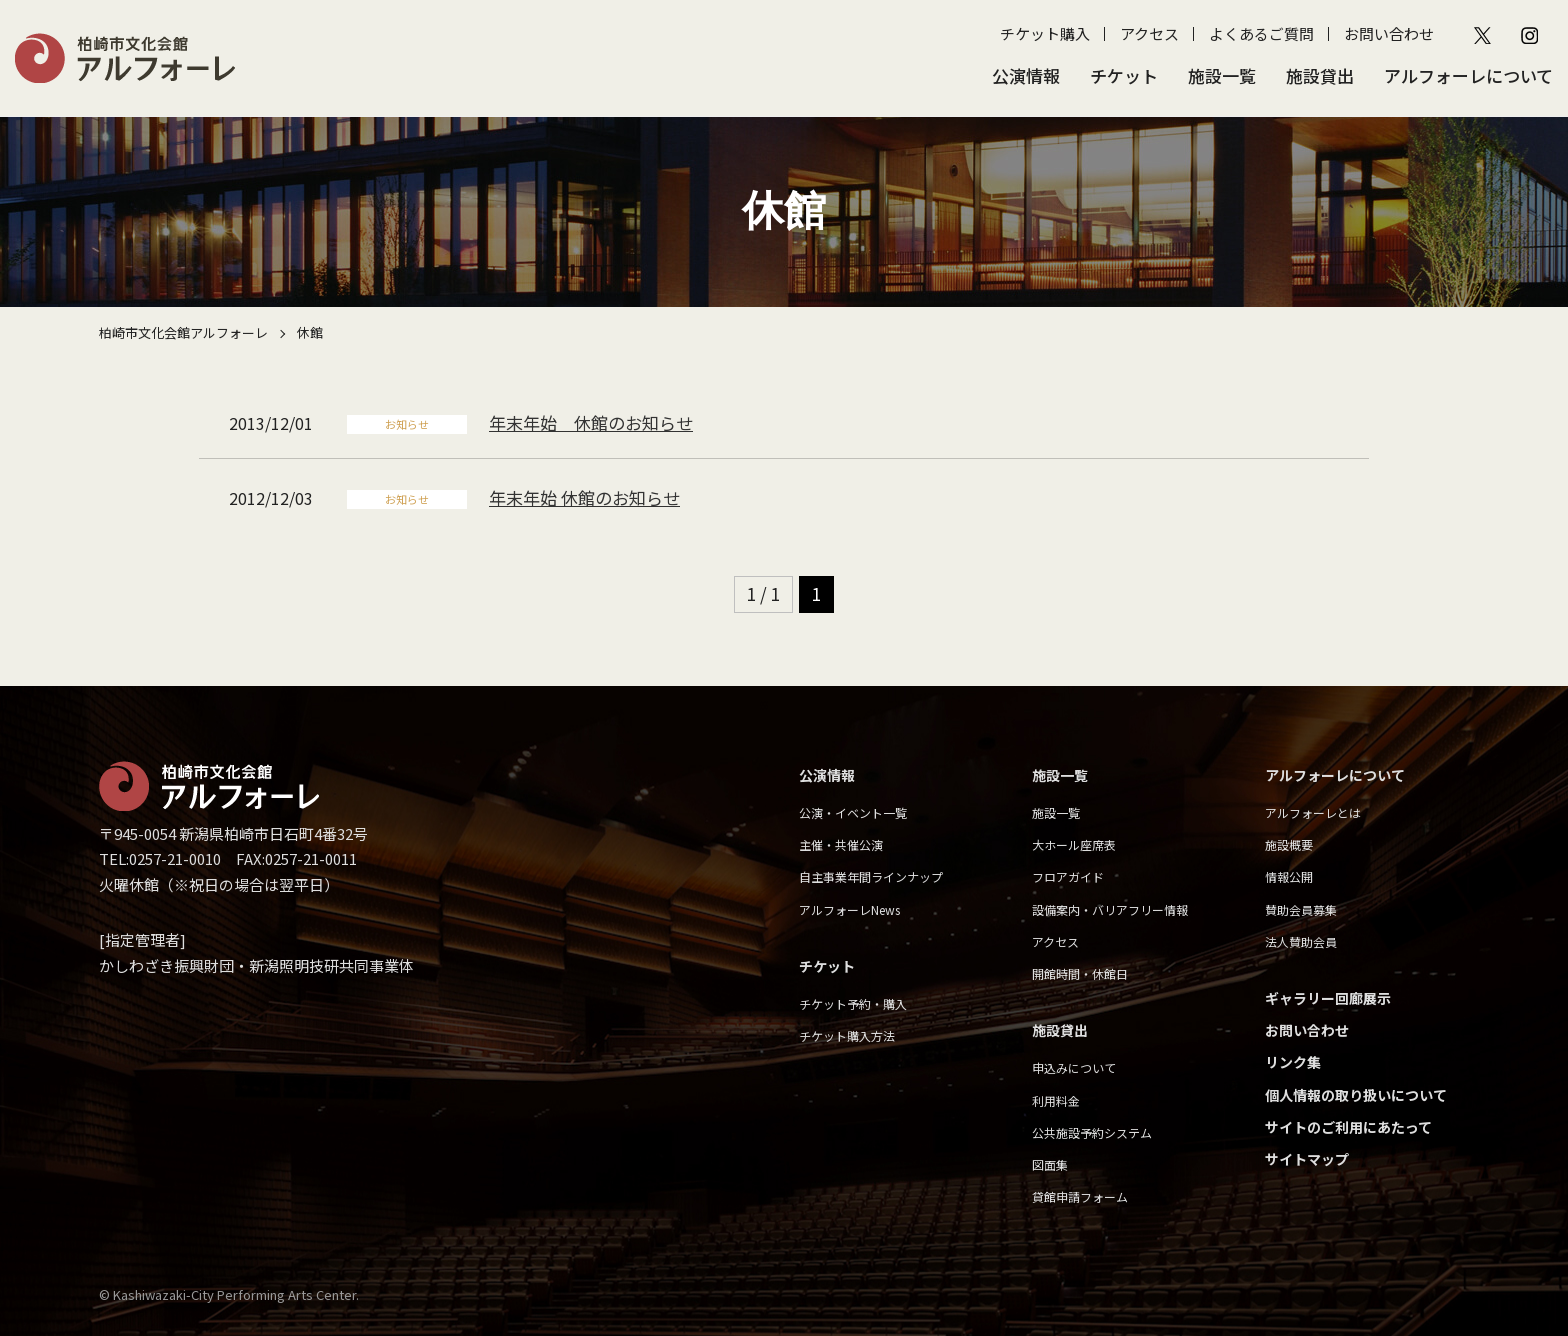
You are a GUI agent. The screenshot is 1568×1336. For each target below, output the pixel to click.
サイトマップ (1307, 1159)
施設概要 (1289, 844)
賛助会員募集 (1301, 909)
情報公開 (1289, 876)
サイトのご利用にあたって (1348, 1127)
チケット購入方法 (847, 1035)
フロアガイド (1068, 876)
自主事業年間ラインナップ (871, 876)
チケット (1124, 75)
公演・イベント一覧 (853, 812)
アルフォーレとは (1313, 812)
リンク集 (1293, 1062)
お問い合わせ (1389, 33)
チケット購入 (1045, 33)
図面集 (1050, 1164)
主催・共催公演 (841, 844)
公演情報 (1026, 75)
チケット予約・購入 (853, 1003)
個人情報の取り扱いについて (1356, 1095)
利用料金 (1056, 1100)
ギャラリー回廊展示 (1328, 998)
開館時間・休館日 (1080, 973)
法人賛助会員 (1301, 941)
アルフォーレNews (849, 909)
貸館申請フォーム (1080, 1196)
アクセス (1149, 33)
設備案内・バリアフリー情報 (1110, 909)
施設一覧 (1222, 75)
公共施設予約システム (1092, 1132)
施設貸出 (1320, 75)
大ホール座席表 (1074, 844)
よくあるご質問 (1261, 33)
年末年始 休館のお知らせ (591, 422)
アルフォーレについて (1468, 75)
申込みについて (1074, 1067)
